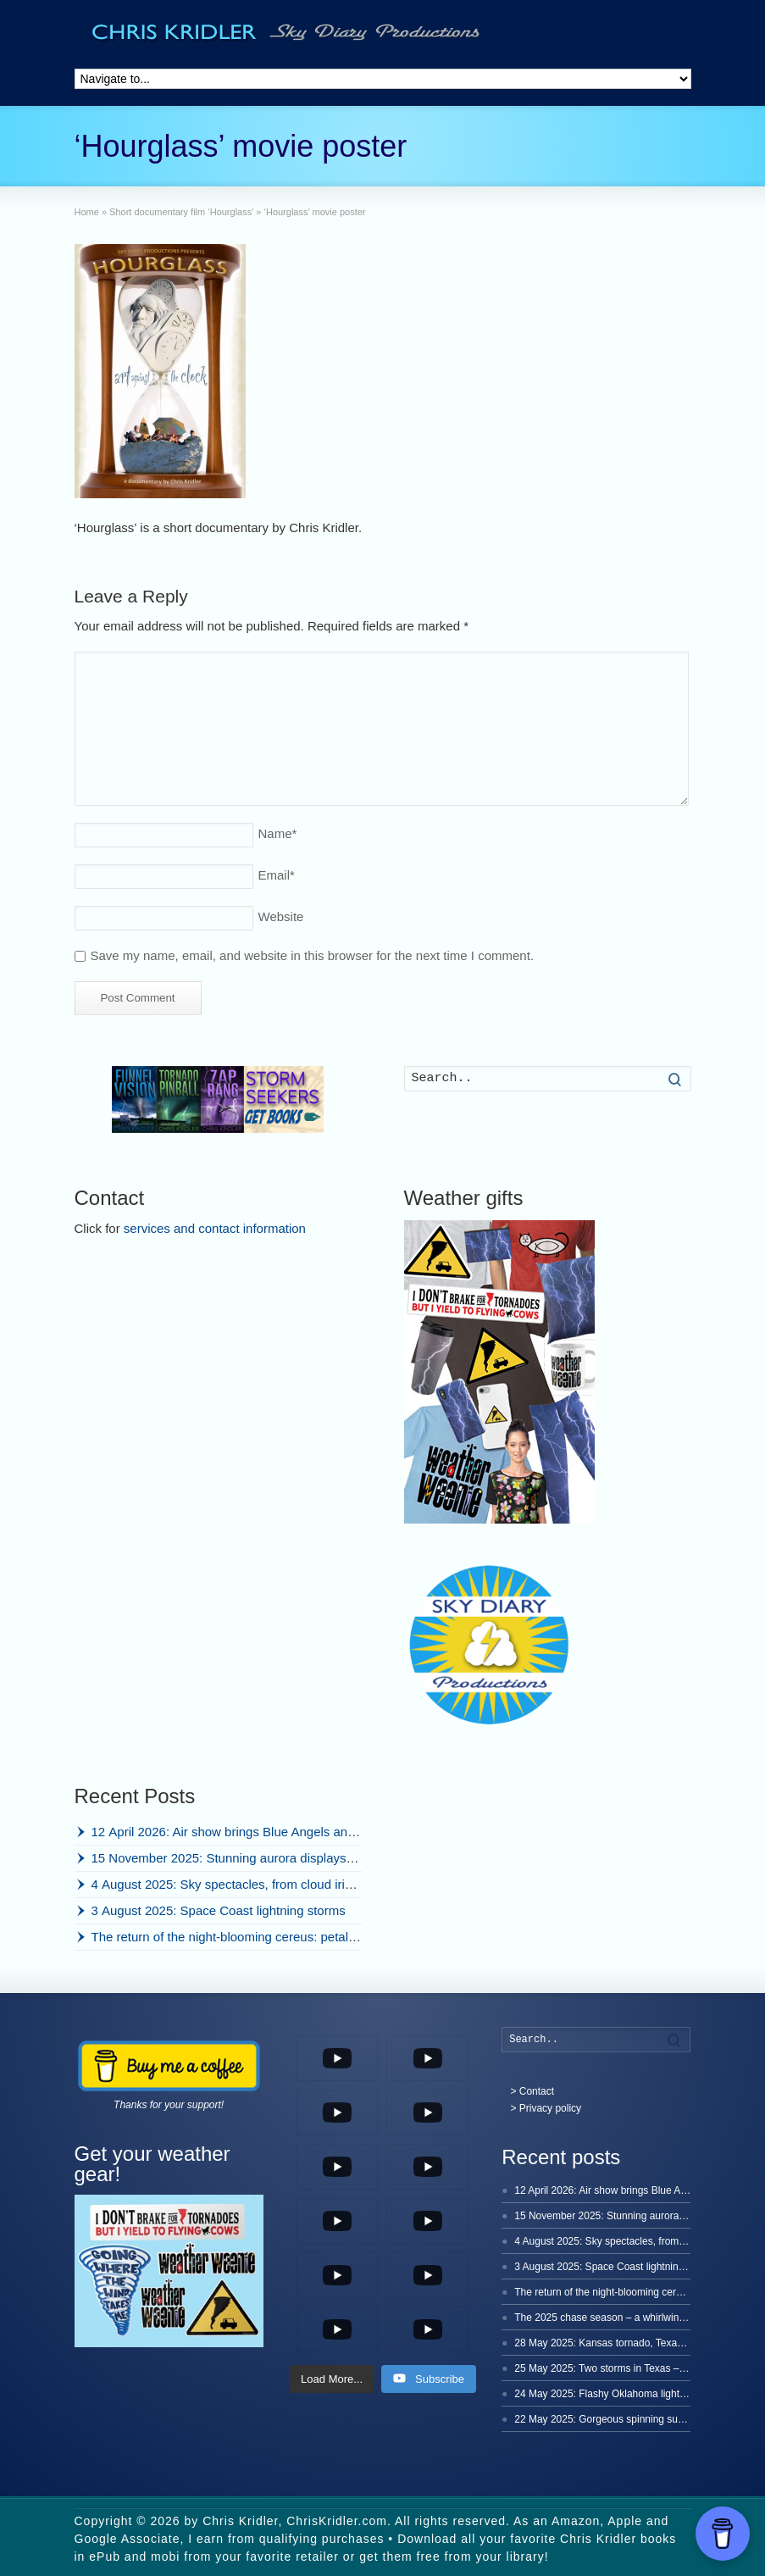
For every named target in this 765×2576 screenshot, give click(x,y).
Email (276, 875)
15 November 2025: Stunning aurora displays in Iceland (247, 1858)
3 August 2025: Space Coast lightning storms (218, 1910)
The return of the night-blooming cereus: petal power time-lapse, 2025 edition (308, 1936)
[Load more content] (331, 2379)
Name (277, 833)
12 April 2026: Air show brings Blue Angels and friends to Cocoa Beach (291, 1831)
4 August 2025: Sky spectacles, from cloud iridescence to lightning (277, 1884)
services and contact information (215, 1228)
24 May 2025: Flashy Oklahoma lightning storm (620, 2394)
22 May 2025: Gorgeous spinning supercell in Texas (630, 2419)
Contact (536, 2091)
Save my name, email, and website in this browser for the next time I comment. (313, 955)
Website (281, 916)
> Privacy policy (545, 2108)
